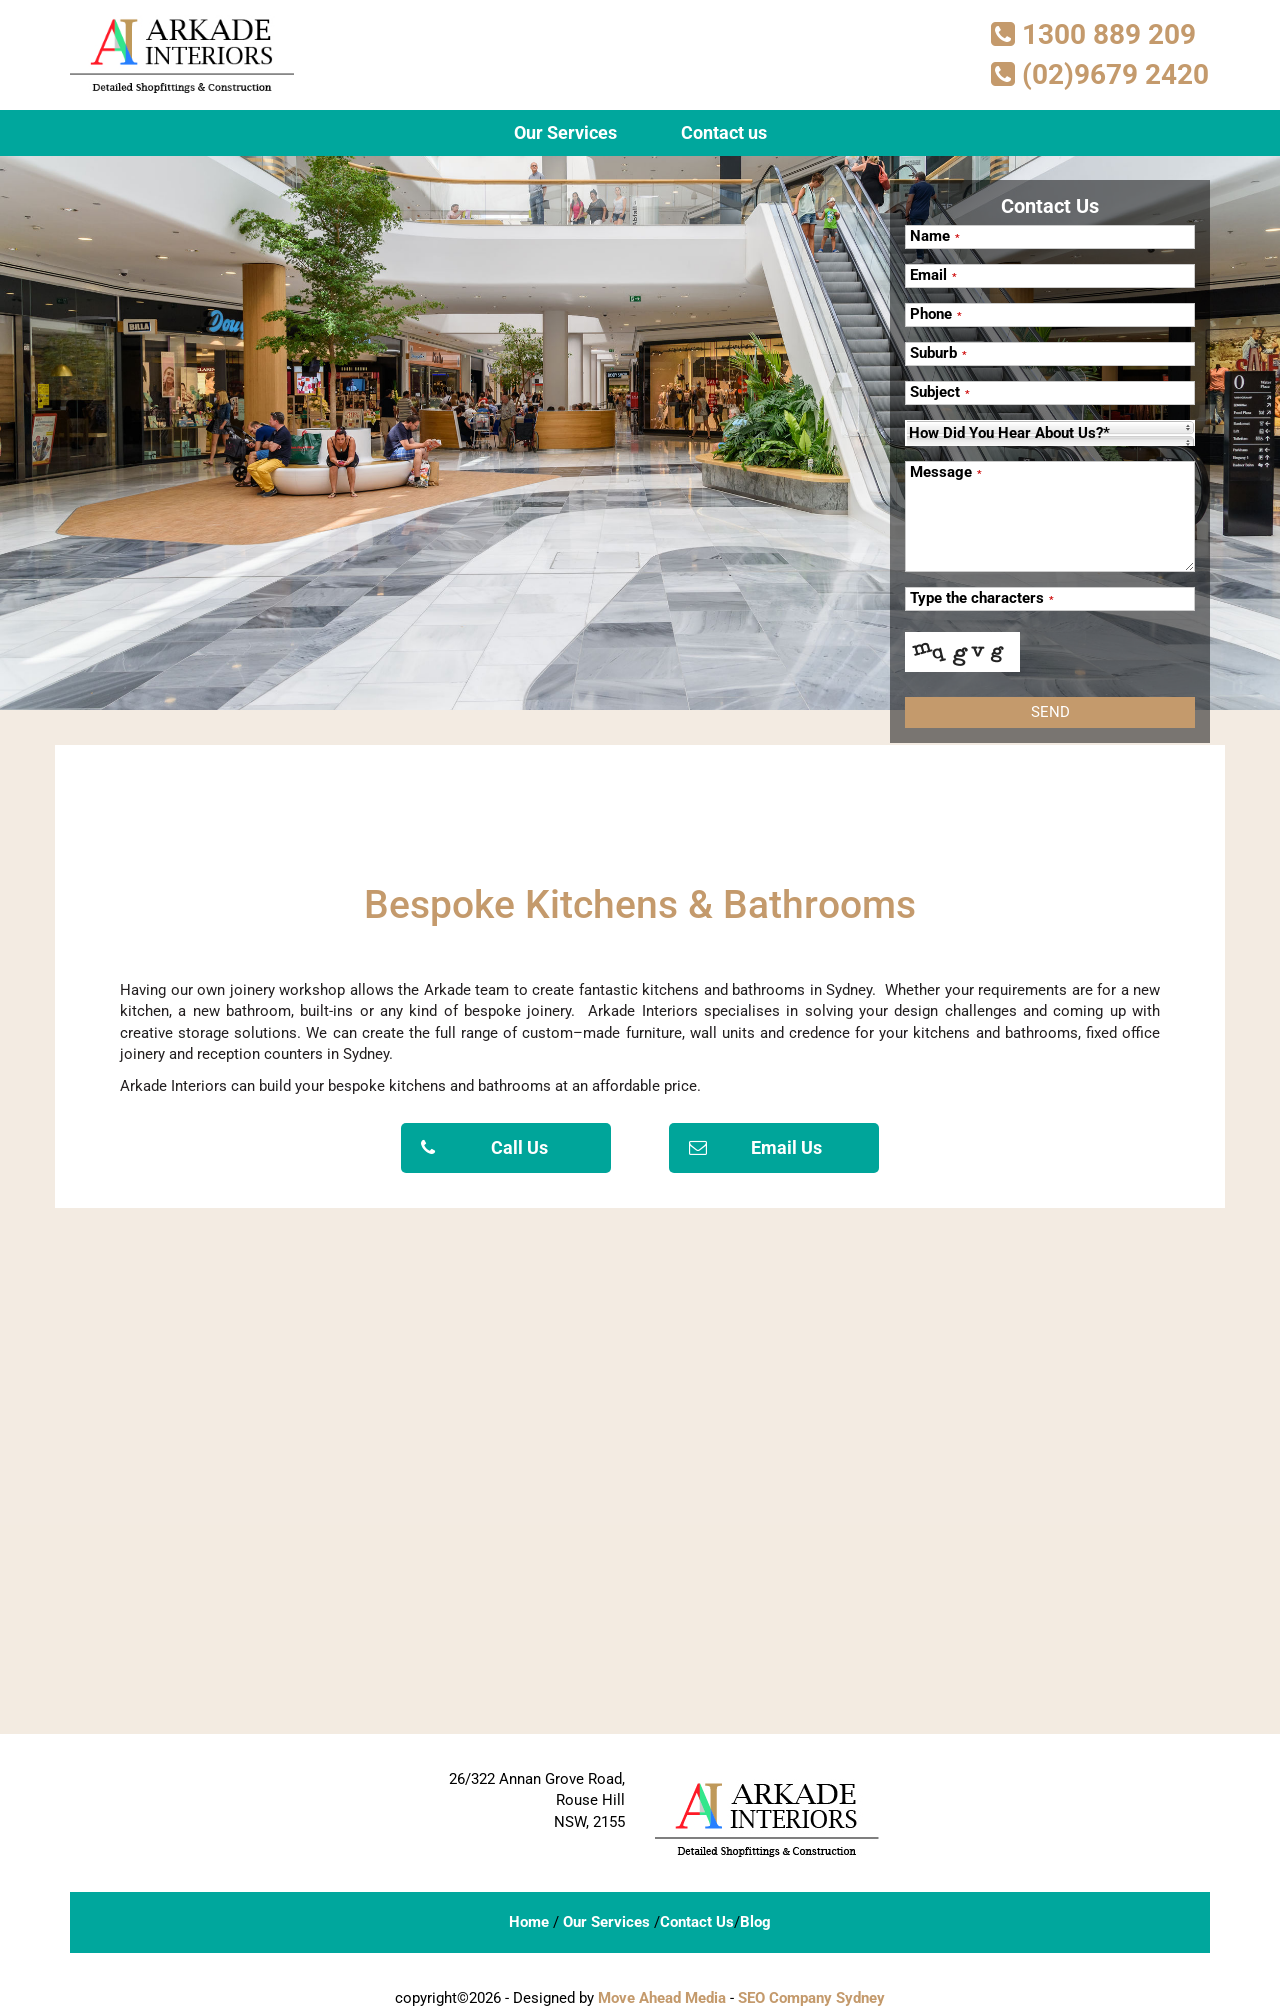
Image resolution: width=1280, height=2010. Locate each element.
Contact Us (697, 1922)
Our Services (565, 132)
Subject (940, 392)
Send (1050, 712)
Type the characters (982, 598)
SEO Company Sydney (811, 1998)
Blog (755, 1922)
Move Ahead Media (662, 1998)
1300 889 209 (1093, 34)
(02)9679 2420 (1100, 74)
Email (933, 275)
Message (946, 472)
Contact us (724, 132)
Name (935, 236)
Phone (936, 314)
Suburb (938, 353)
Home (529, 1922)
